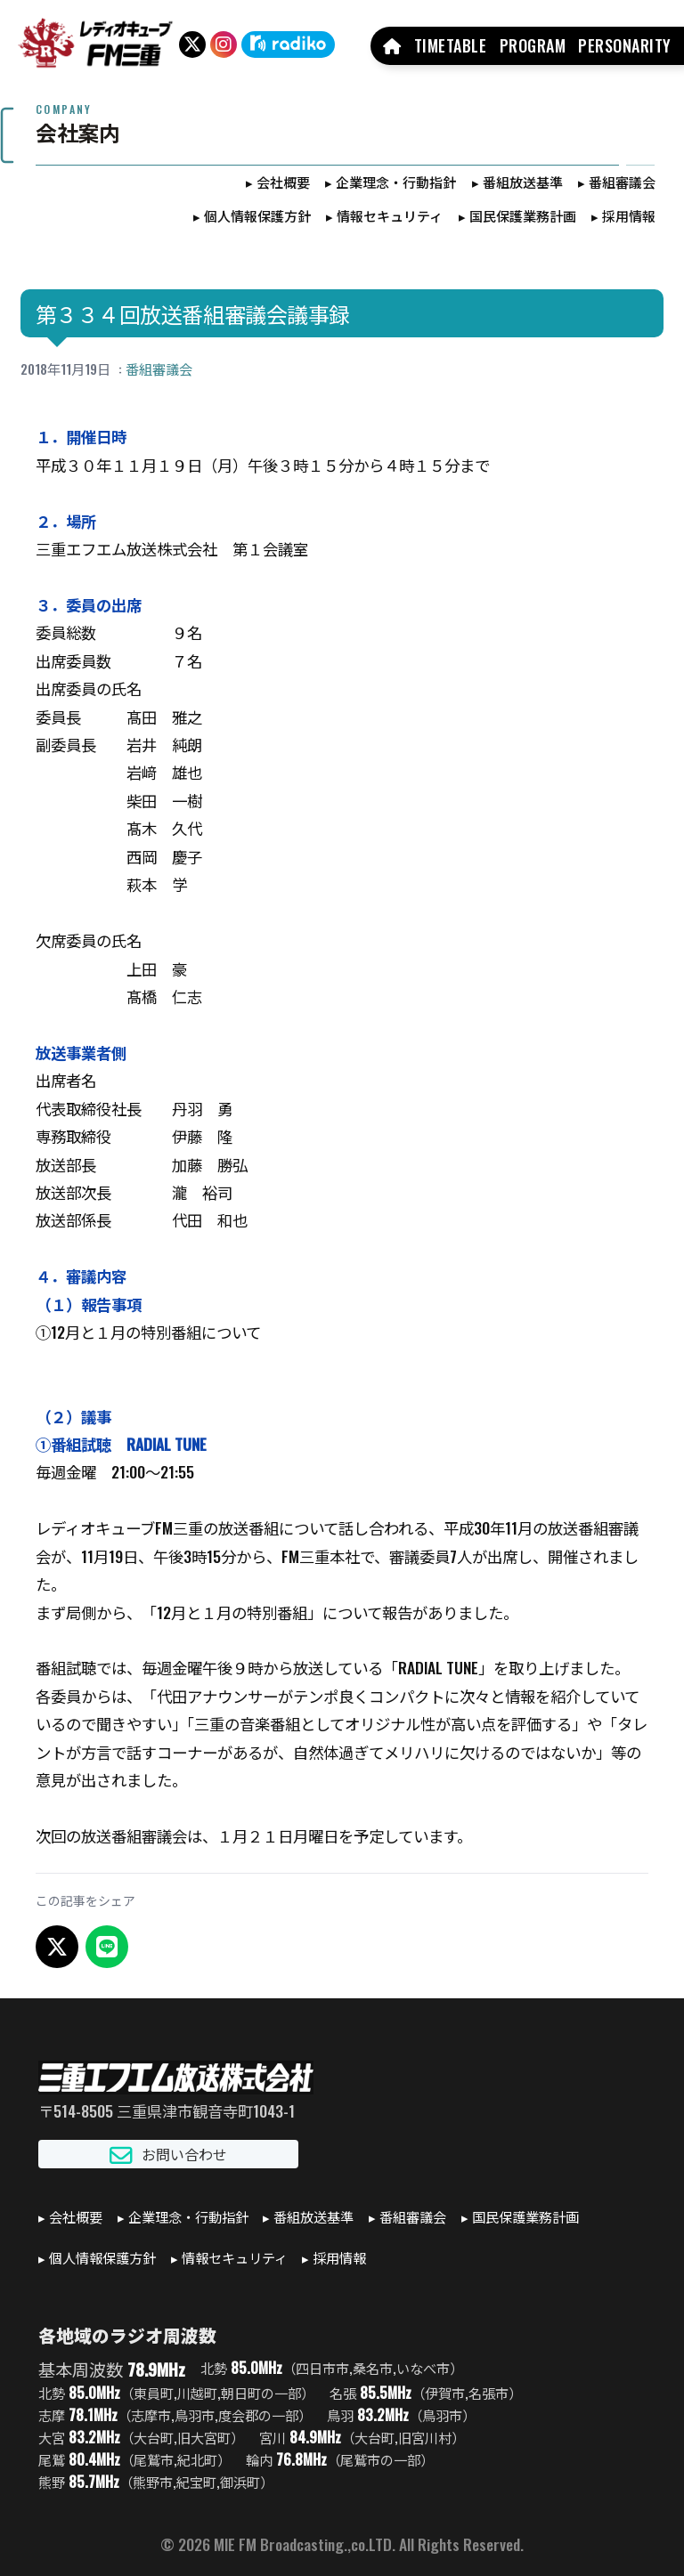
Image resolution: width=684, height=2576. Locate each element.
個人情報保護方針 (257, 215)
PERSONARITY (625, 45)
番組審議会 (622, 181)
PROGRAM (533, 45)
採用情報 (629, 215)
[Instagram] (223, 44)
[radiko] (288, 44)
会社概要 (283, 181)
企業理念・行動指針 (396, 181)
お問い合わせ (168, 2154)
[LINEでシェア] (107, 1946)
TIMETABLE (450, 45)
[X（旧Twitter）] (192, 44)
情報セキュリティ (390, 215)
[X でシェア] (57, 1946)
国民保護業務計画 (522, 215)
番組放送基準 (523, 181)
